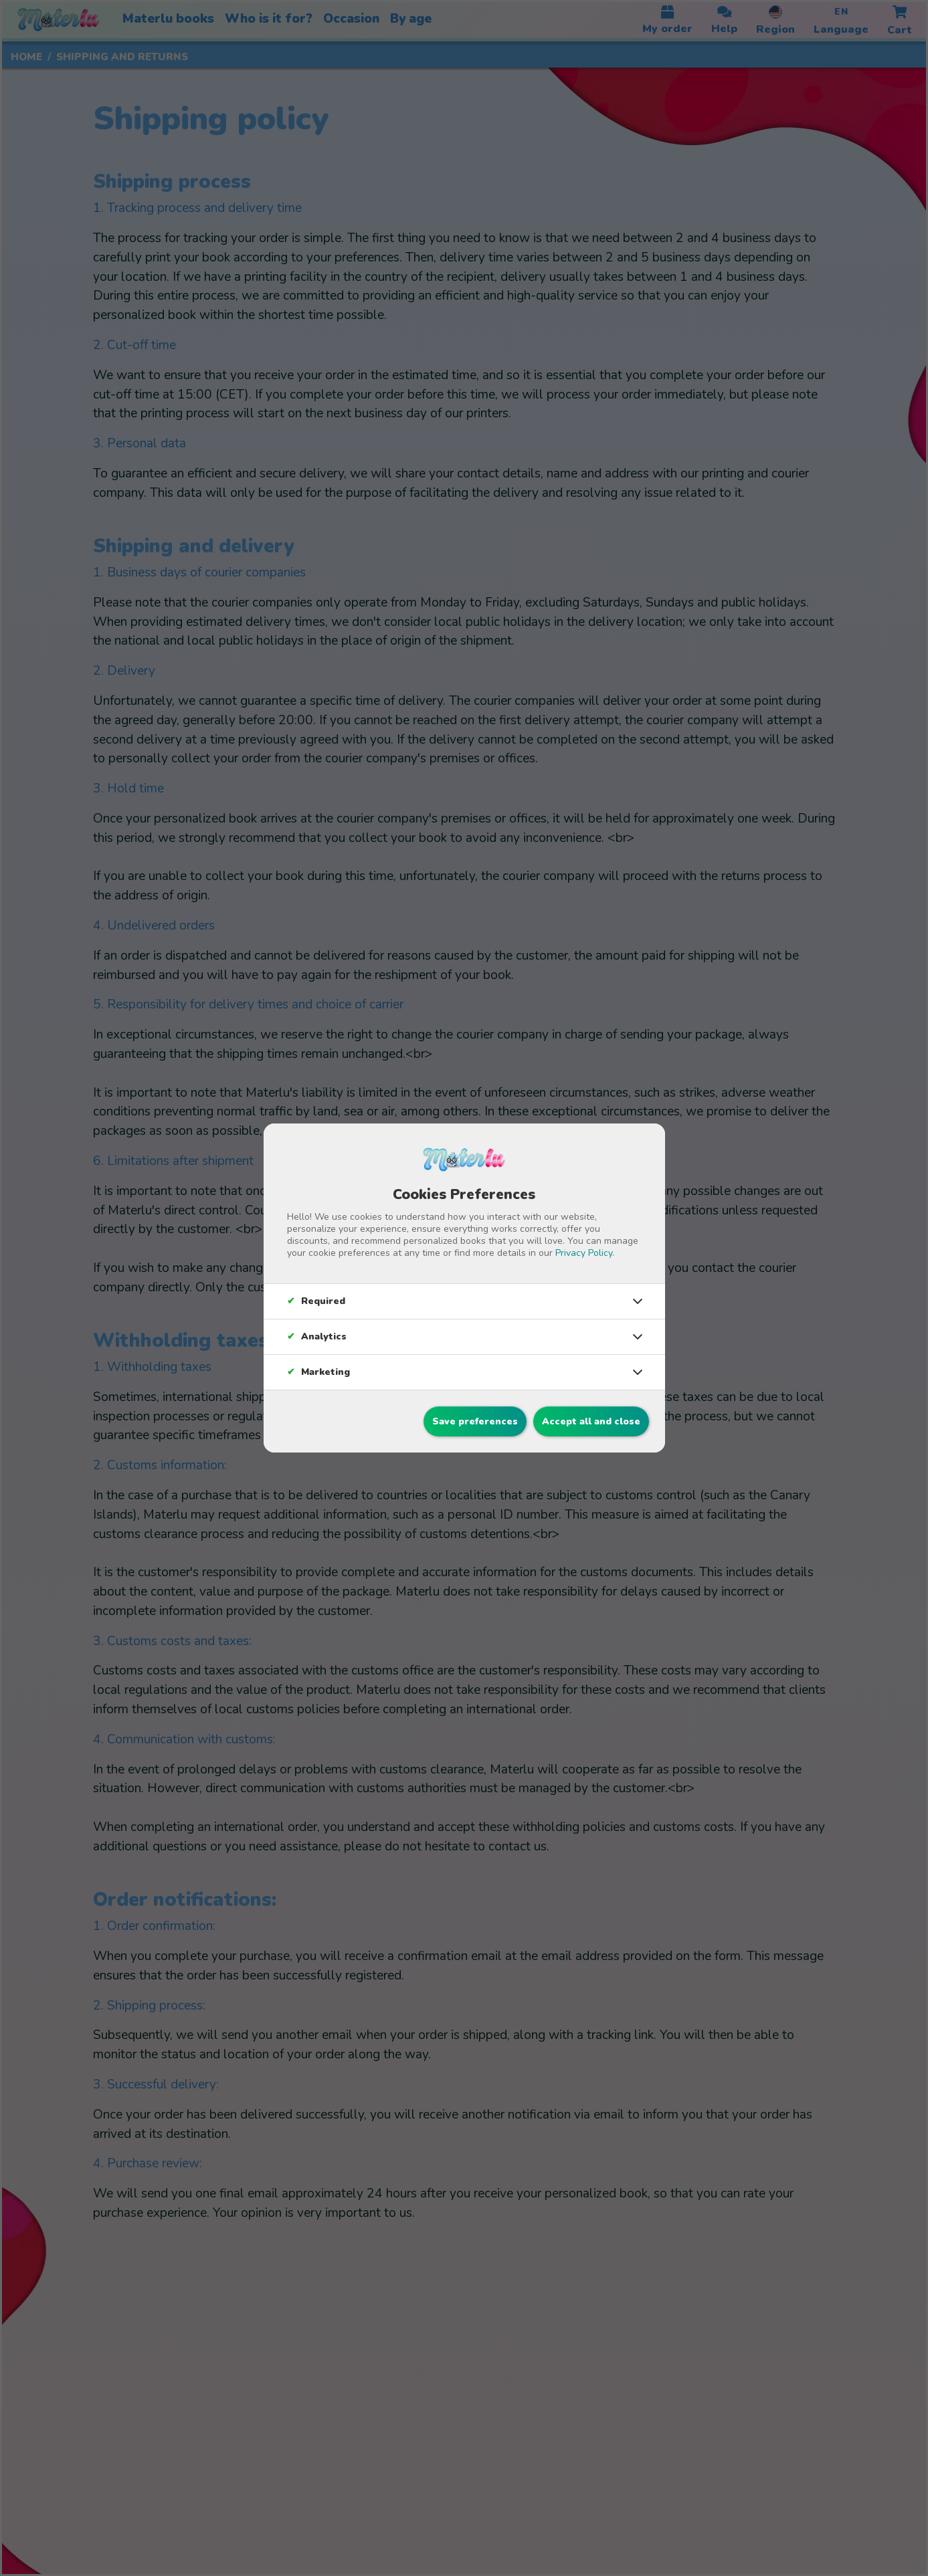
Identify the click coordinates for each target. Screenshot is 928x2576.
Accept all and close (591, 1421)
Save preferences (475, 1421)
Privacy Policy (583, 1253)
